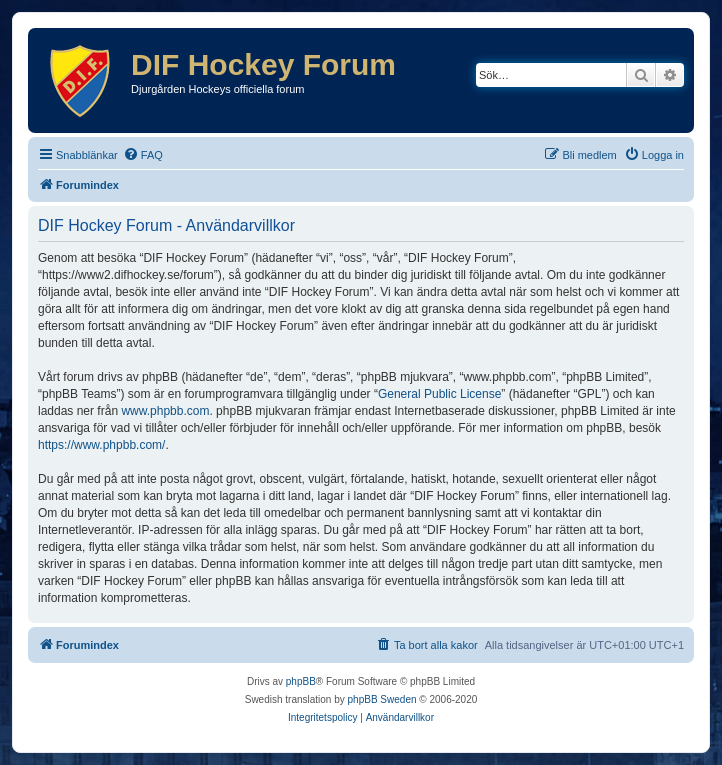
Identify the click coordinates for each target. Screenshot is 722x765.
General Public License (439, 394)
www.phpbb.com (165, 411)
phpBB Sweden (382, 699)
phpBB (301, 681)
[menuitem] (143, 155)
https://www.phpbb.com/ (101, 445)
